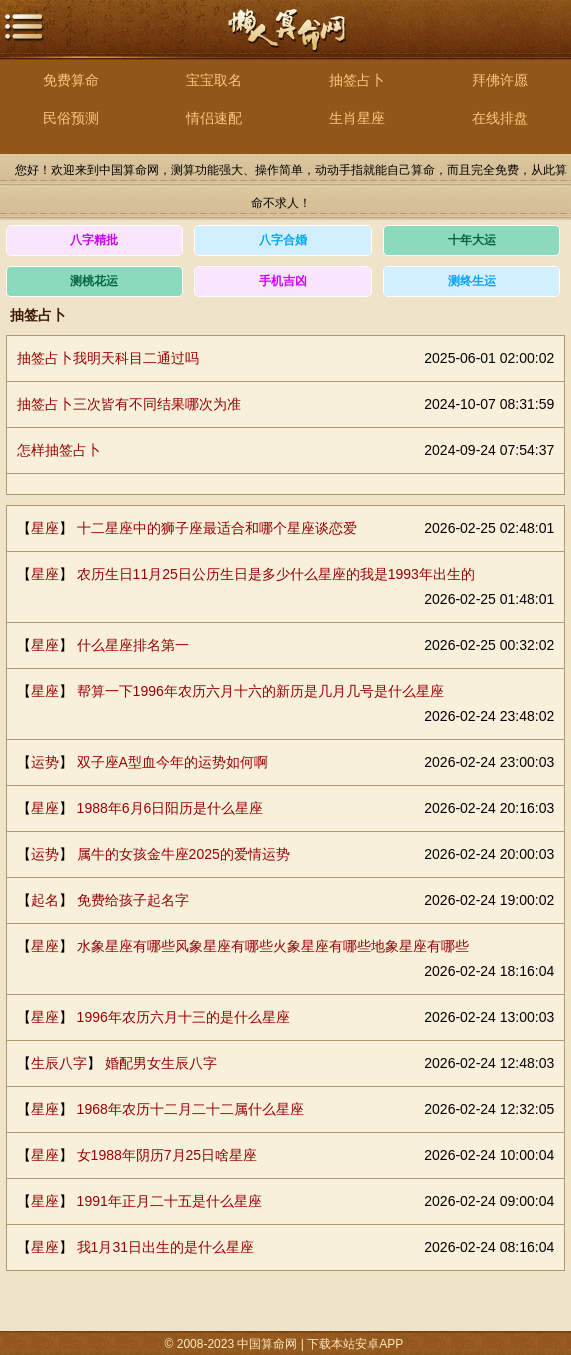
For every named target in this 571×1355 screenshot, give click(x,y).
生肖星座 (357, 118)
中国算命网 (286, 40)
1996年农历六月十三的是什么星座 (183, 1017)
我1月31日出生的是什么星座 (165, 1247)
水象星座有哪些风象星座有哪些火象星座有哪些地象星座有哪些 (273, 946)
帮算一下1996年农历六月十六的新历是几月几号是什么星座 (260, 691)
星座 (45, 528)
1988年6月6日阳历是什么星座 (170, 808)
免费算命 (71, 80)
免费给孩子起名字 (133, 900)
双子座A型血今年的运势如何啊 (172, 762)
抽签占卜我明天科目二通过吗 (108, 358)
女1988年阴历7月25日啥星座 (167, 1155)
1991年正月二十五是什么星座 (169, 1201)
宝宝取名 (214, 80)
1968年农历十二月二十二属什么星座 (190, 1109)
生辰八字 (59, 1063)
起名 (45, 900)
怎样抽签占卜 (59, 450)
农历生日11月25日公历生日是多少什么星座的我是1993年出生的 (276, 574)
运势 (45, 762)
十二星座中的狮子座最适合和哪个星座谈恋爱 (217, 528)
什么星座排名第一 (133, 645)
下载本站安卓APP (355, 1344)
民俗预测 (71, 118)
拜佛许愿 (500, 80)
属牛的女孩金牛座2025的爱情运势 (183, 854)
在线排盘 (500, 118)
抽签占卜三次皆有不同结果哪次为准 (129, 404)
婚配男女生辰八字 (161, 1063)
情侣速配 (214, 118)
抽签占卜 (357, 80)
